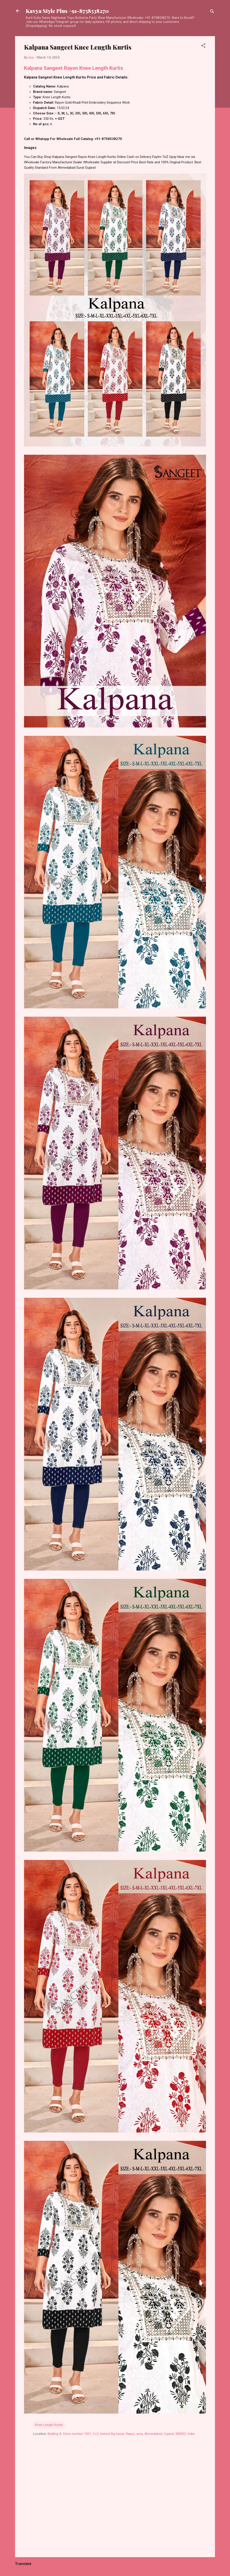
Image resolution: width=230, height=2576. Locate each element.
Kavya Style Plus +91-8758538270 (67, 10)
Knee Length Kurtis (49, 2425)
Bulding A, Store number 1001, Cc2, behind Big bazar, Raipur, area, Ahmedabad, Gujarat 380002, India (121, 2434)
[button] (203, 46)
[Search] (212, 12)
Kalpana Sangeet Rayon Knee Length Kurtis (73, 68)
